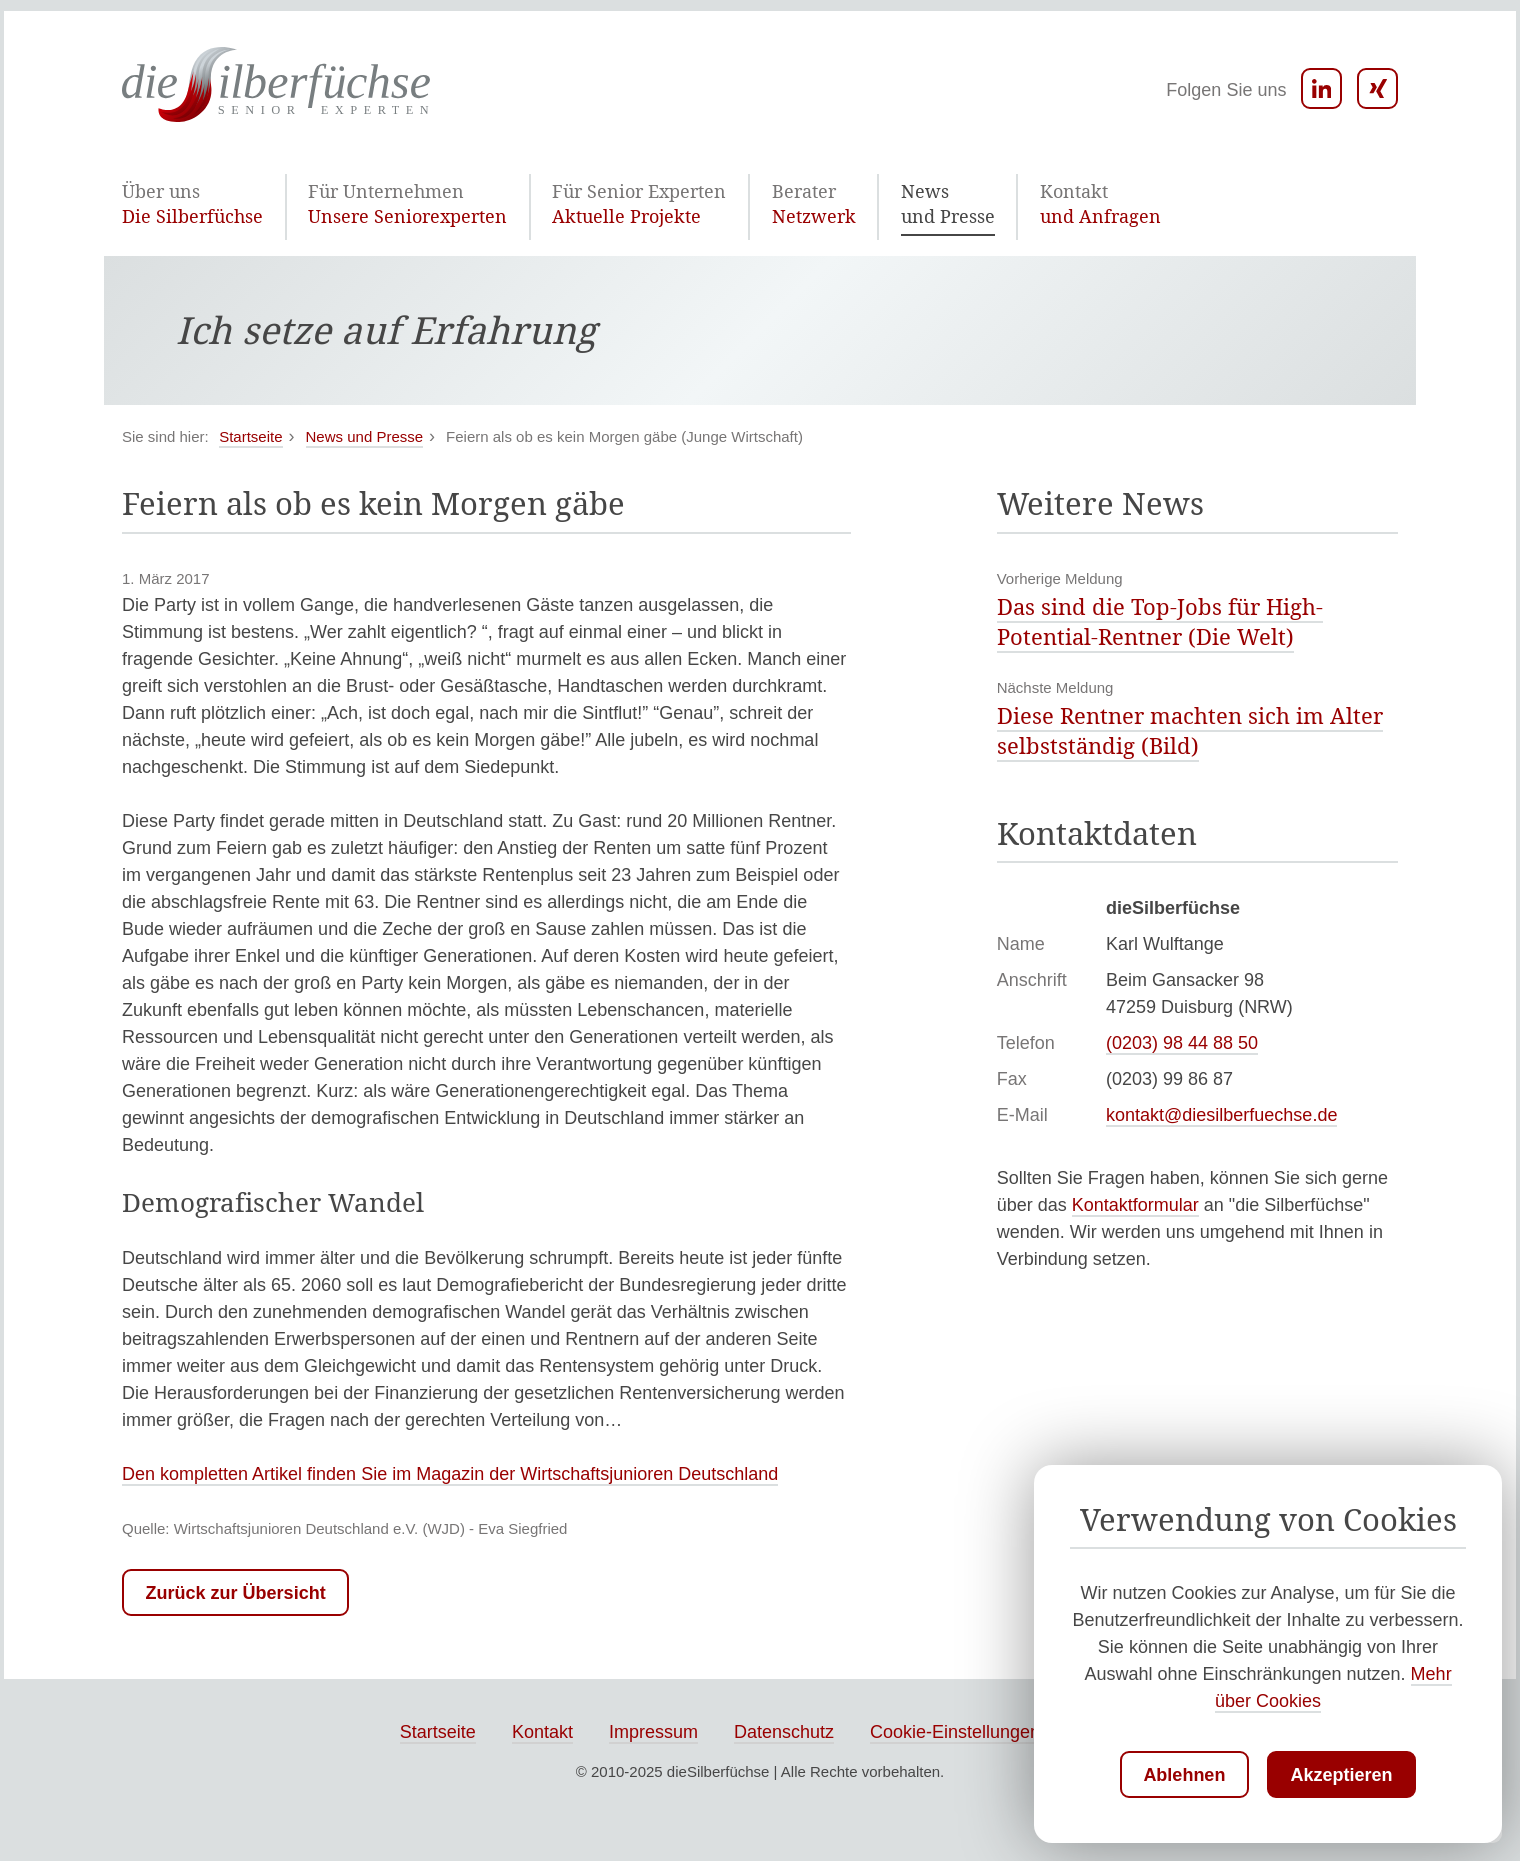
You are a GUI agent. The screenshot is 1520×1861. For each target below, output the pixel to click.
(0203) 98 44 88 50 (1182, 1045)
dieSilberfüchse (718, 1773)
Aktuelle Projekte (570, 203)
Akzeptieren (1342, 1775)
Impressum (653, 1734)
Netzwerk (723, 203)
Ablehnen (1184, 1775)
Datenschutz (784, 1734)
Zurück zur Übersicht (236, 1595)
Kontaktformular (1135, 1207)
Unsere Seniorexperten (370, 203)
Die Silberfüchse (182, 203)
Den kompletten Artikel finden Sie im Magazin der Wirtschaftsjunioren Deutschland (450, 1476)
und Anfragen (975, 203)
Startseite (438, 1734)
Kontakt (542, 1734)
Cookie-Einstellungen (955, 1734)
